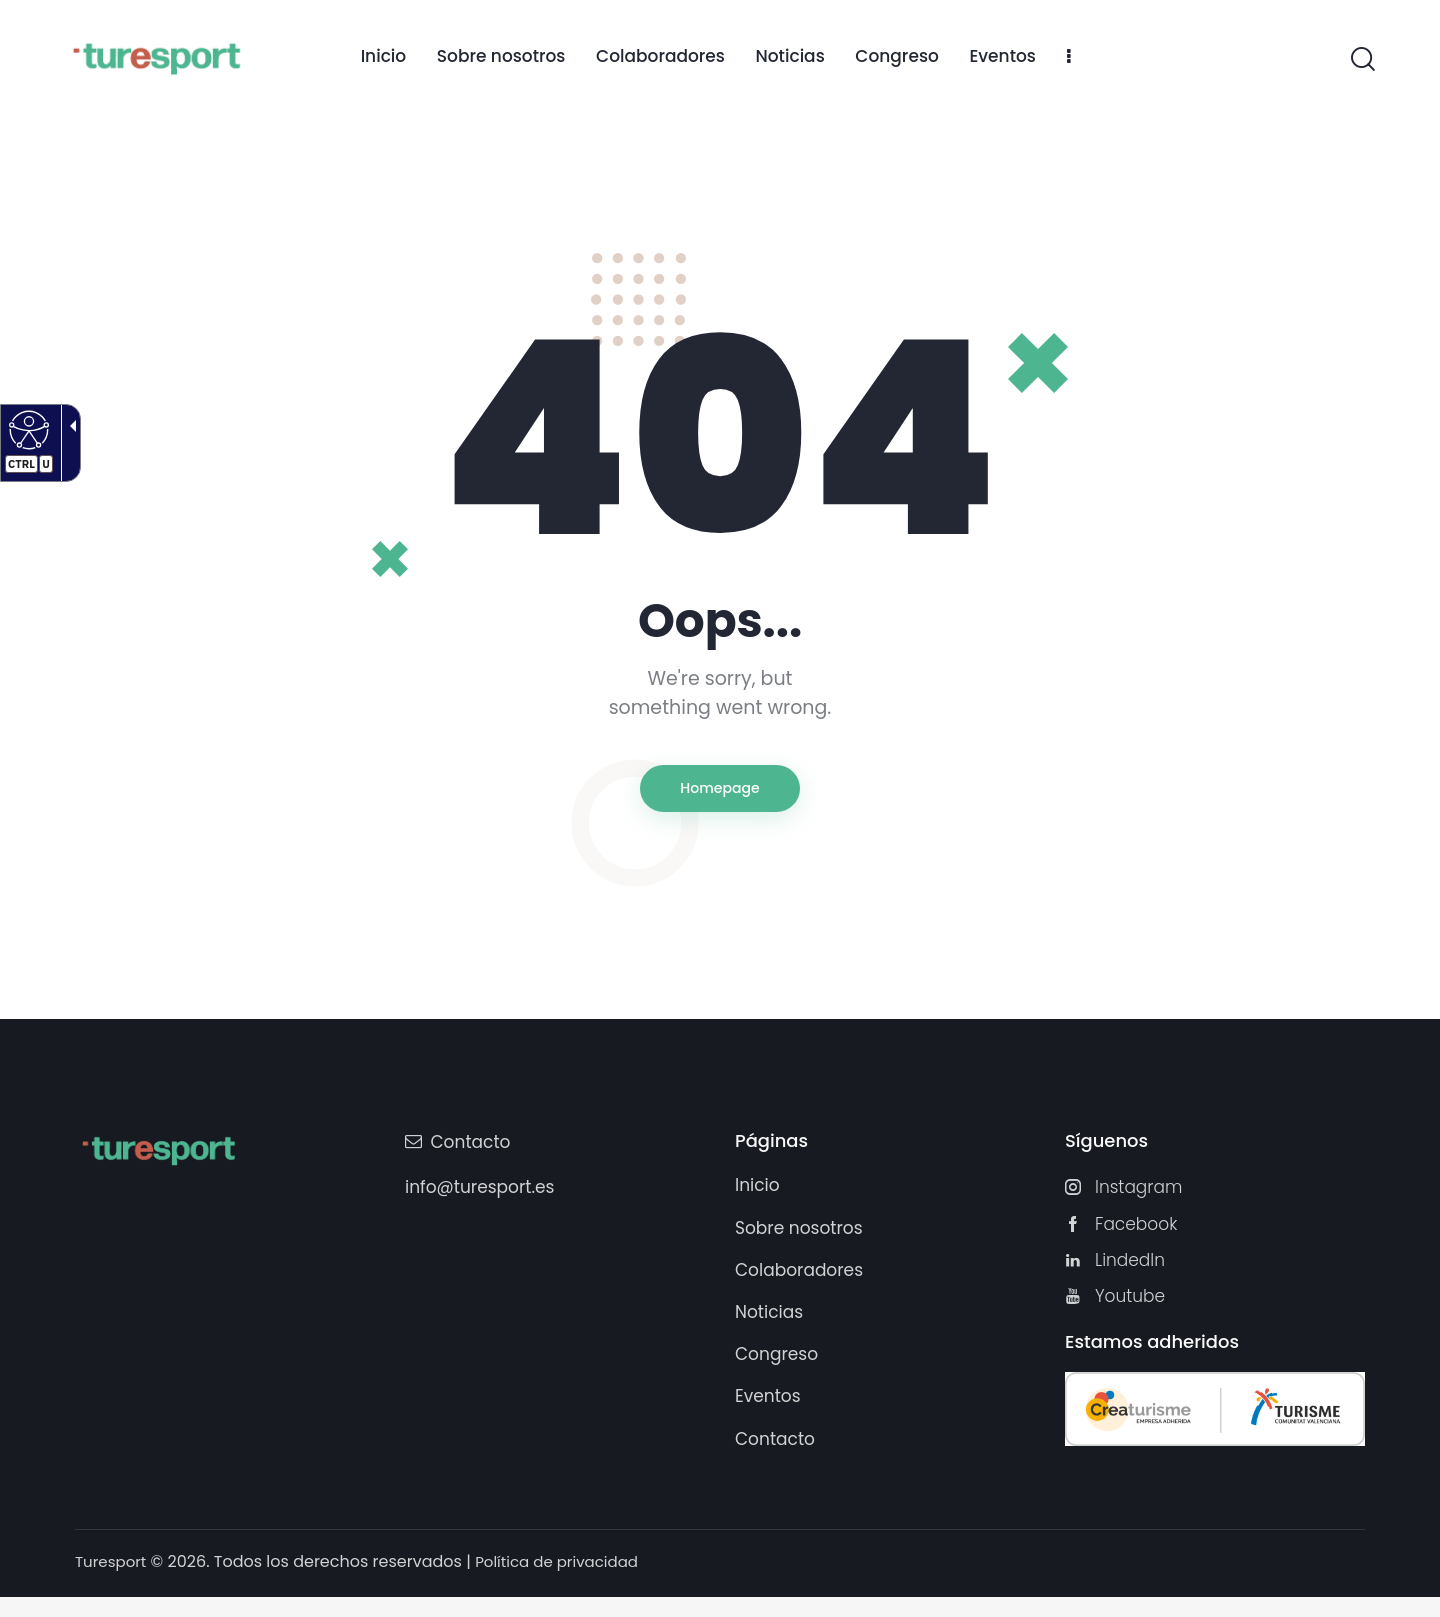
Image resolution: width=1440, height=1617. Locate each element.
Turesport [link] (113, 1581)
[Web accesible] (26, 429)
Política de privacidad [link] (567, 1581)
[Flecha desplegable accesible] (66, 443)
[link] (383, 58)
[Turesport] (156, 56)
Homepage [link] (720, 792)
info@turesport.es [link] (479, 1196)
